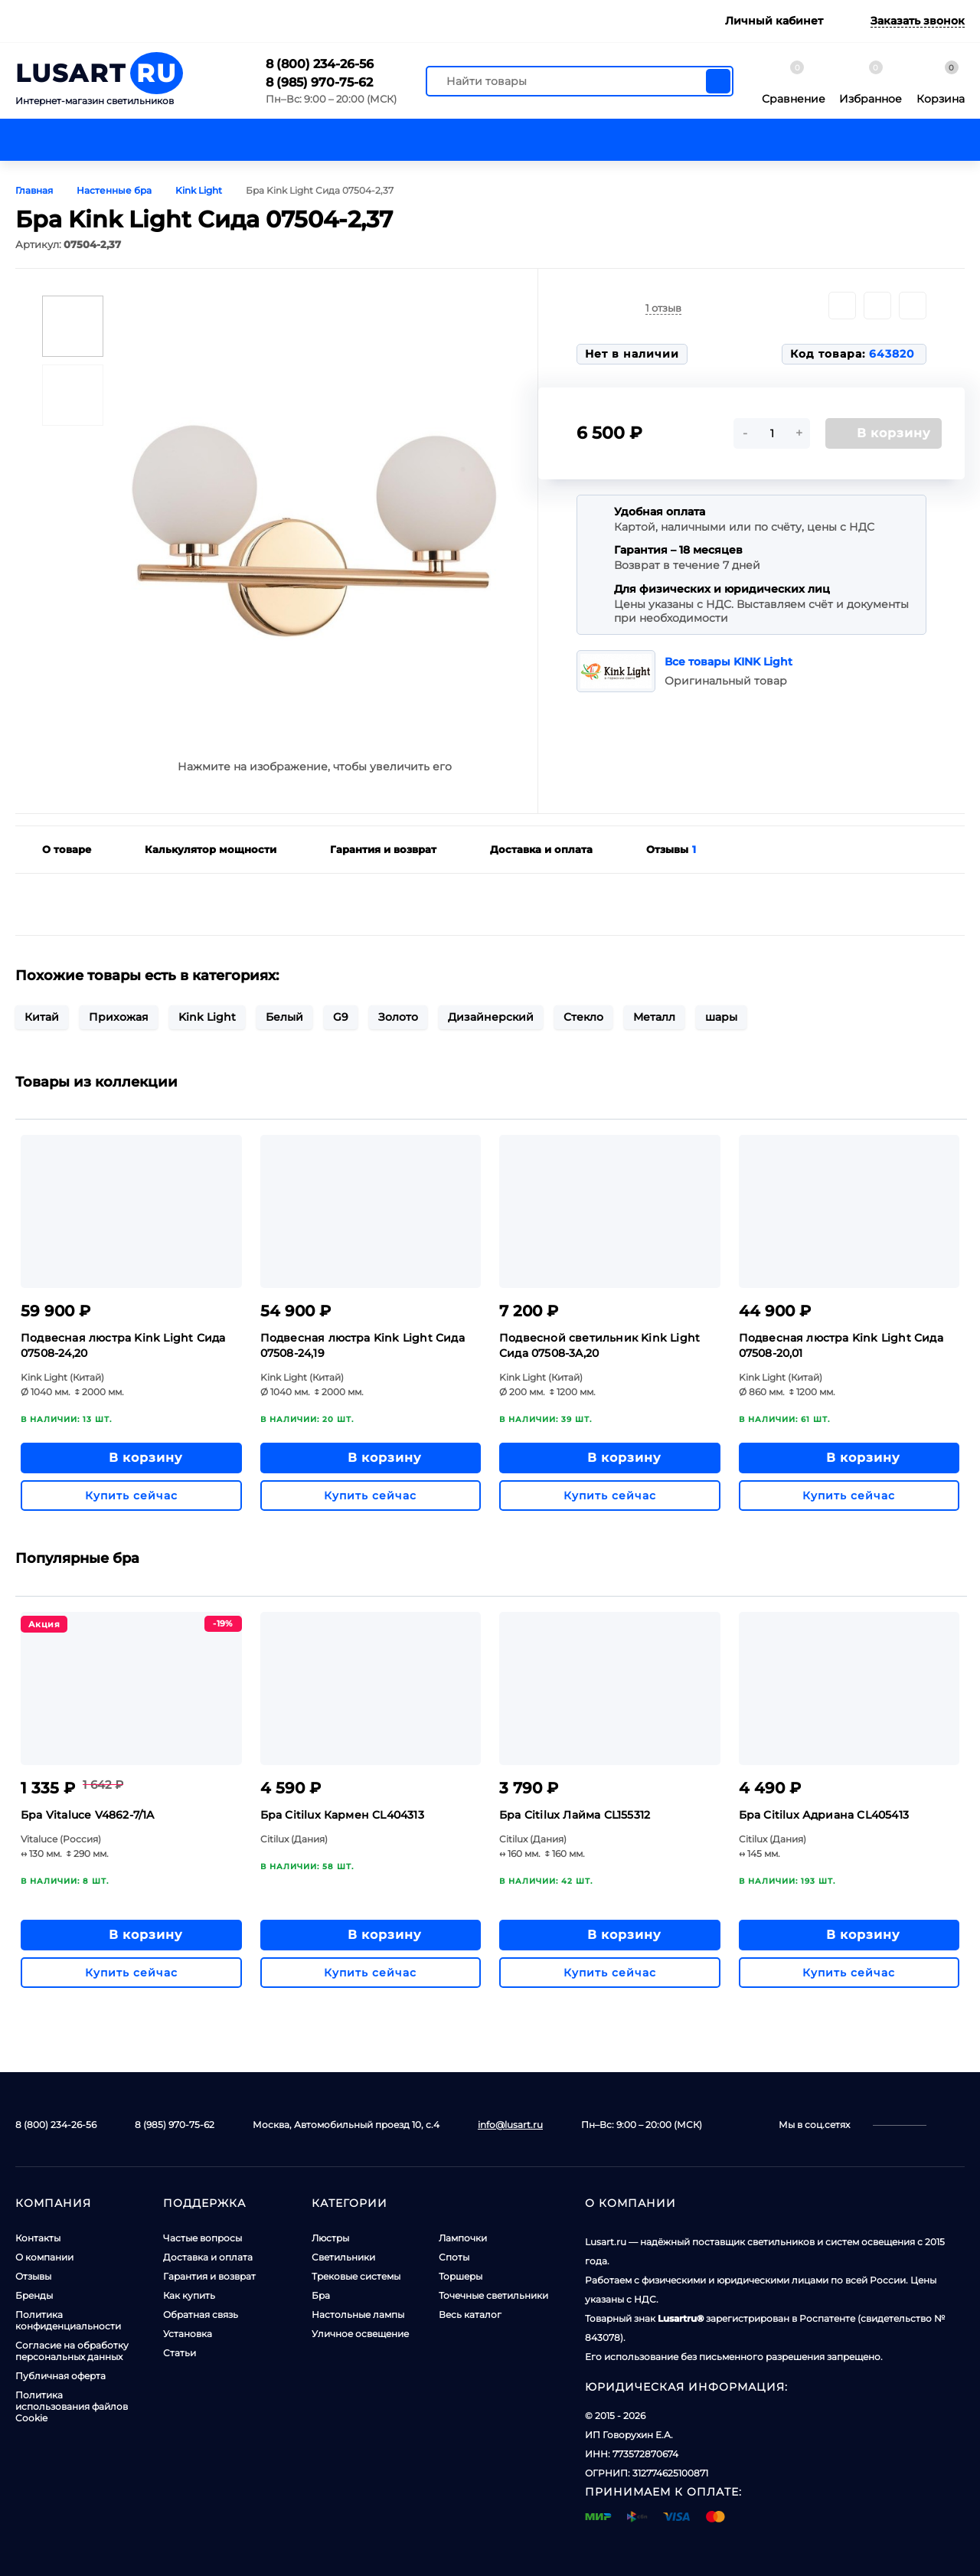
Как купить (189, 2295)
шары (721, 1017)
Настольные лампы (358, 2314)
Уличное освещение (360, 2333)
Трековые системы (356, 2276)
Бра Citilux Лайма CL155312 (574, 1815)
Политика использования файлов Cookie (71, 2406)
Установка (187, 2333)
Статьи (179, 2353)
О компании (44, 2257)
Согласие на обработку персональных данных (72, 2350)
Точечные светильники (493, 2295)
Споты (454, 2257)
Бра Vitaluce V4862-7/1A (88, 1815)
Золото (398, 1017)
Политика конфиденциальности (68, 2320)
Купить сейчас (131, 1495)
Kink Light (207, 1017)
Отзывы (33, 2276)
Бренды (34, 2295)
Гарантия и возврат (209, 2276)
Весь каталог (470, 2314)
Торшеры (460, 2276)
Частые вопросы (202, 2238)
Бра (321, 2295)
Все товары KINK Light (728, 662)
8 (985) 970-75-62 (319, 82)
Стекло (583, 1017)
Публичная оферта (60, 2375)
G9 (340, 1017)
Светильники (343, 2257)
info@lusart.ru (510, 2124)
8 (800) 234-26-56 (320, 64)
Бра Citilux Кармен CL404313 (342, 1815)
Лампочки (463, 2238)
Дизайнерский (491, 1017)
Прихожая (119, 1017)
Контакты (37, 2238)
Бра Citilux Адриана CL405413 (824, 1815)
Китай (41, 1017)
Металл (654, 1017)
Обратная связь (200, 2314)
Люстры (330, 2238)
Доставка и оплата (208, 2257)
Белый (284, 1017)
